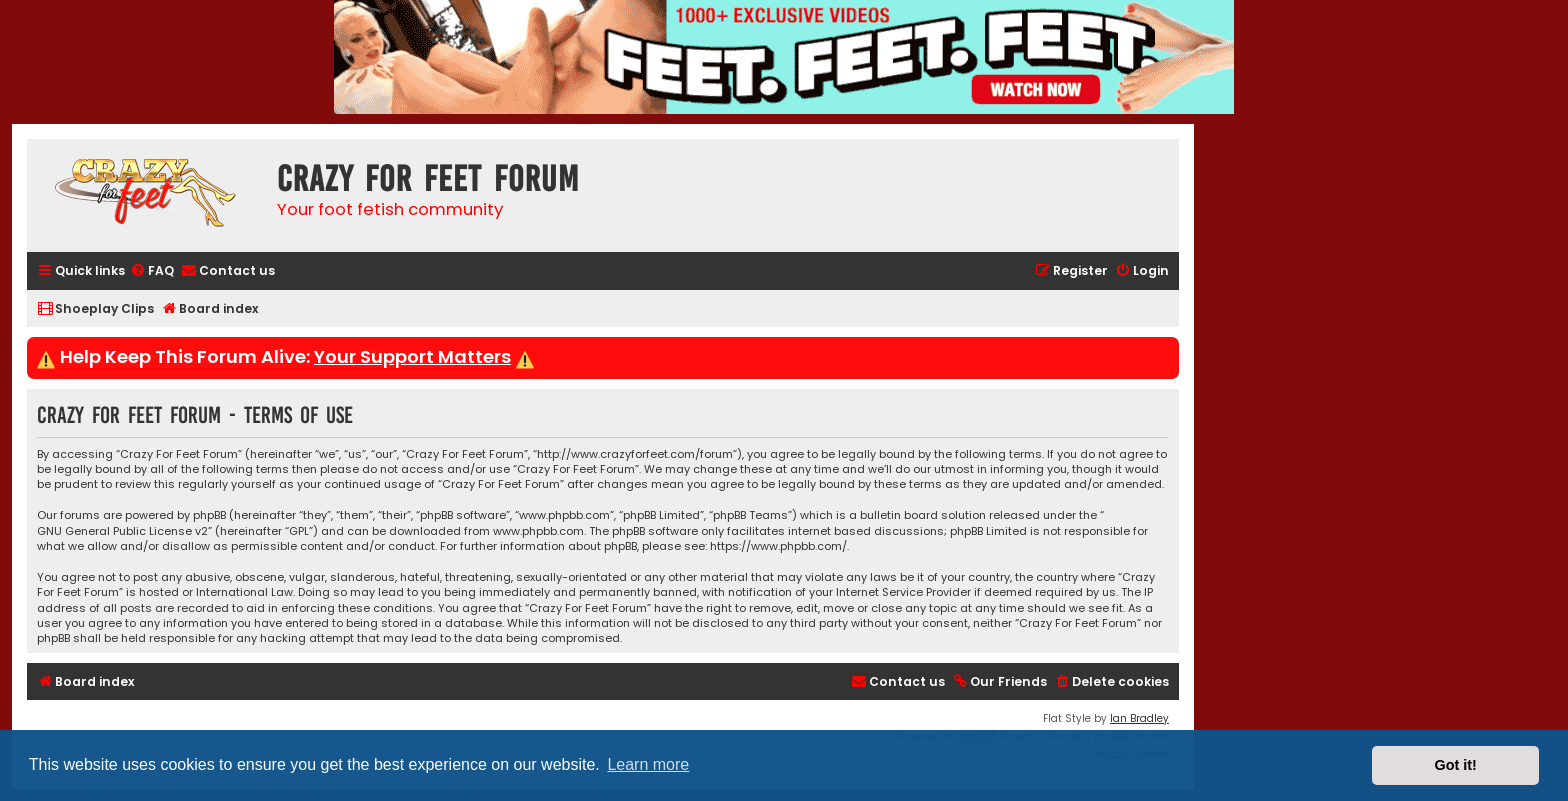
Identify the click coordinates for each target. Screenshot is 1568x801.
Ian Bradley (1139, 718)
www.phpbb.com (538, 531)
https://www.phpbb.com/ (778, 546)
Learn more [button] (648, 764)
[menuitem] (152, 271)
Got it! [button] (1456, 765)
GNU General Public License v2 (122, 531)
